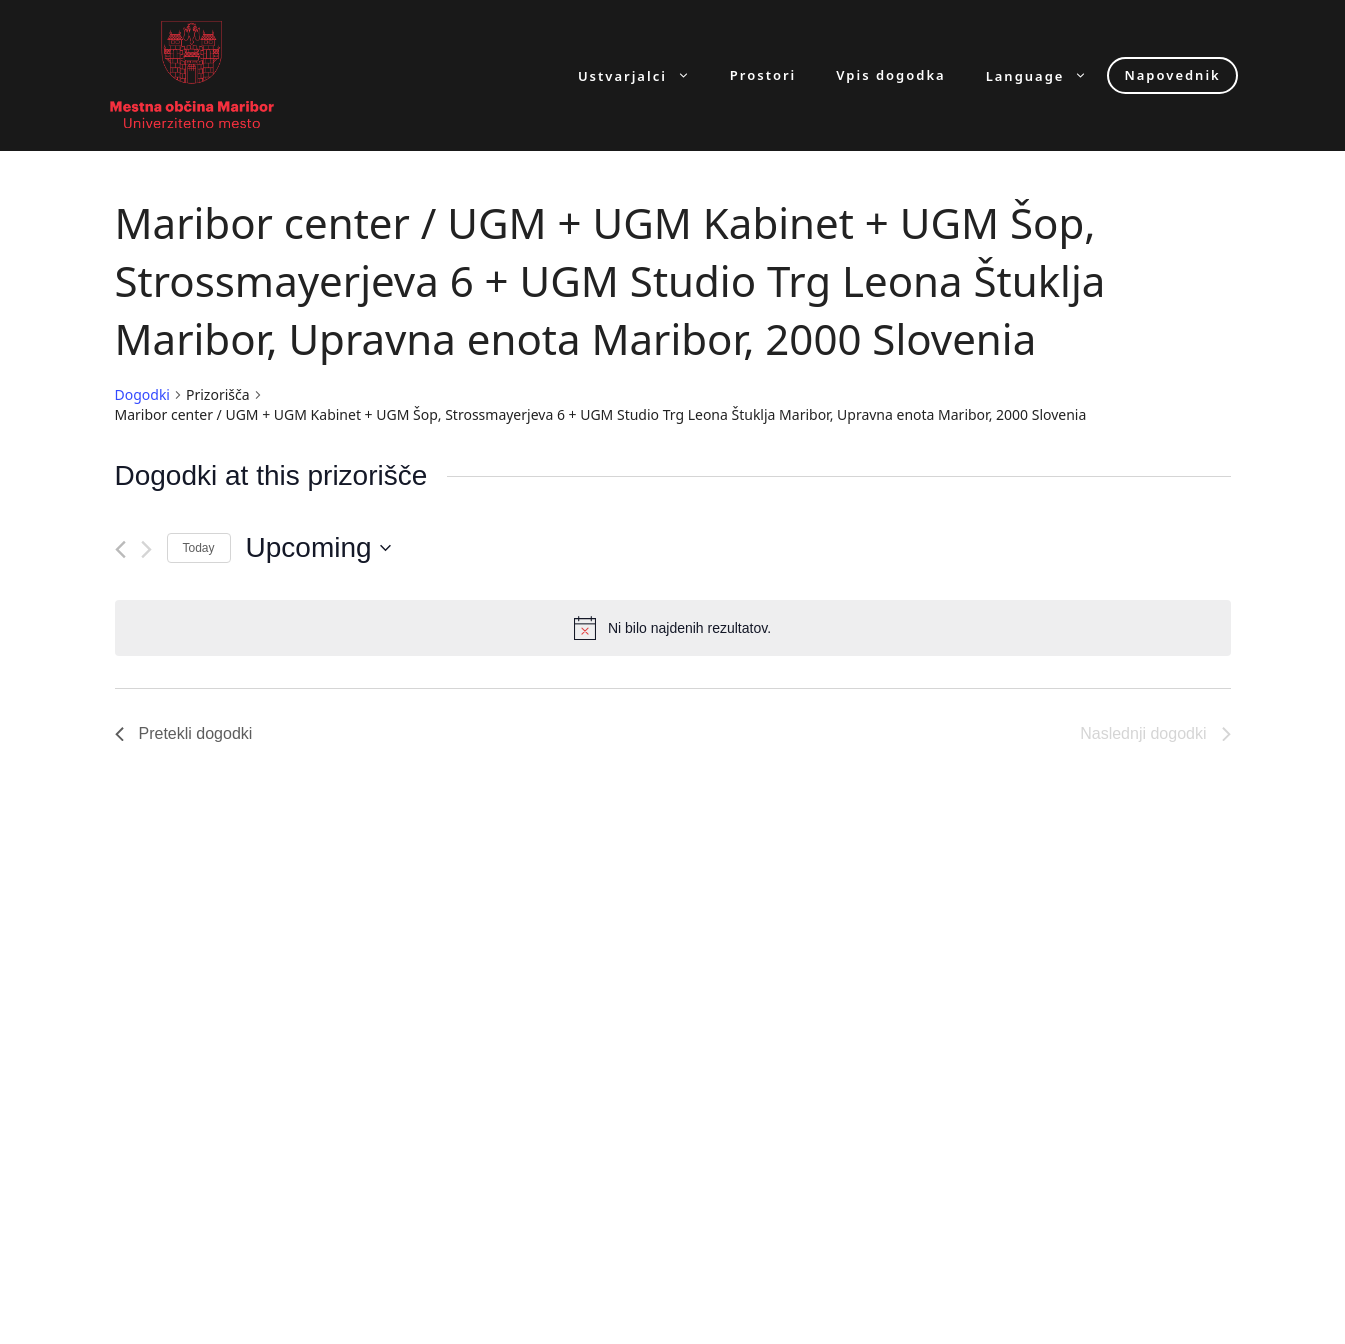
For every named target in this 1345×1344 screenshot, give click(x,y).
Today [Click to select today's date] (199, 548)
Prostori (763, 75)
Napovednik (1172, 75)
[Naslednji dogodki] (146, 549)
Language (1047, 75)
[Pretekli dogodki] (120, 549)
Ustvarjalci (644, 75)
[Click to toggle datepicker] (318, 548)
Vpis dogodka (890, 75)
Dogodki (142, 394)
